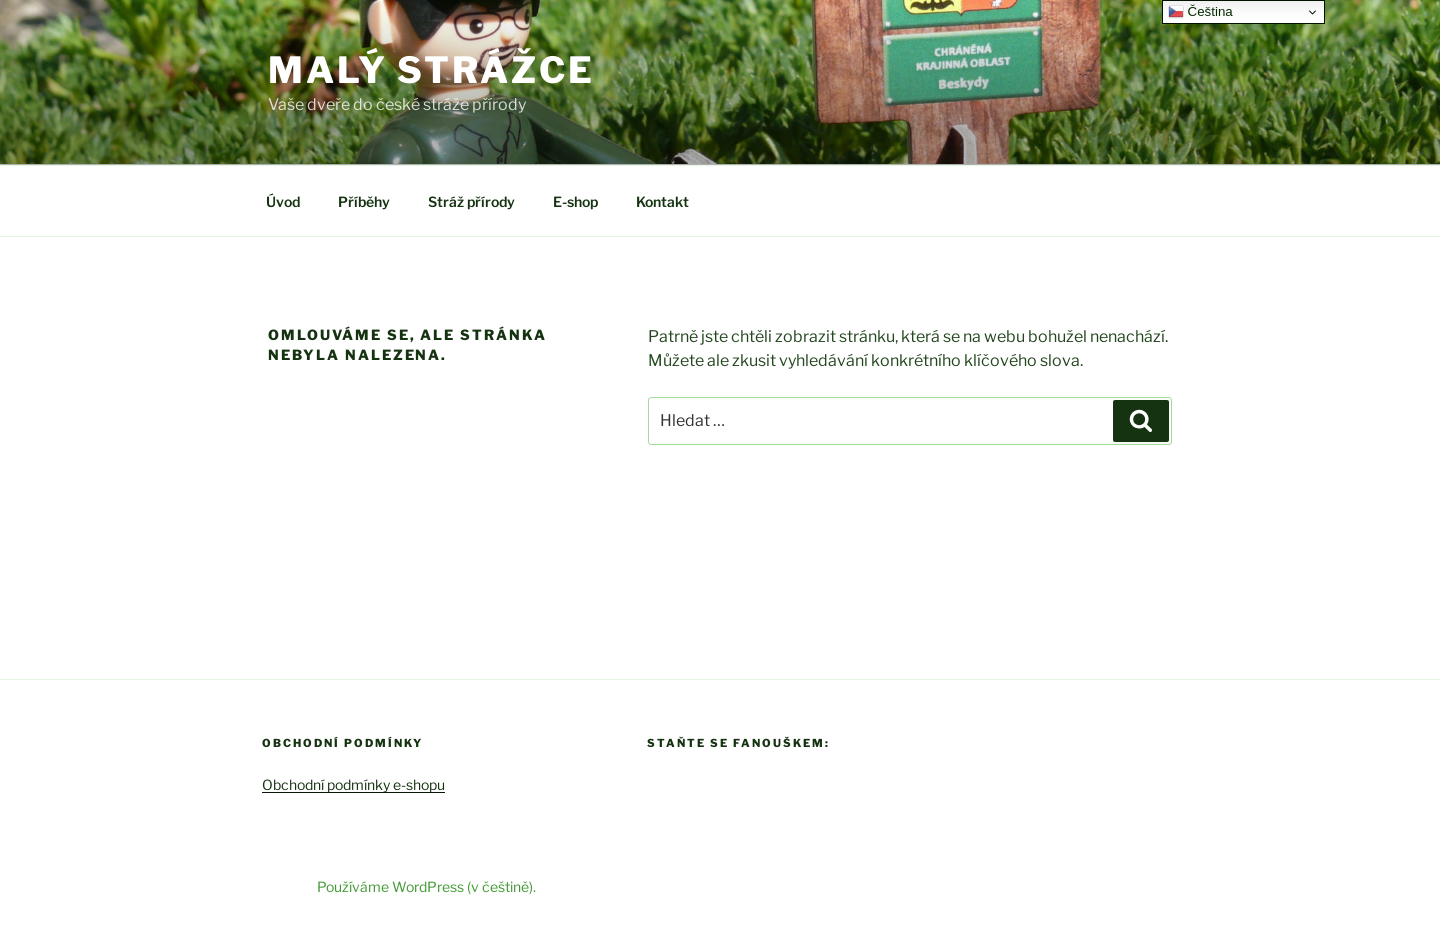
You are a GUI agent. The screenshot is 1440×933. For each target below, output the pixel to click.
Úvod (283, 201)
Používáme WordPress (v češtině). (426, 886)
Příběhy (364, 201)
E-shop (575, 201)
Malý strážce (431, 70)
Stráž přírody (471, 201)
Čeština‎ (1200, 12)
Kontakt (662, 201)
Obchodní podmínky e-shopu (353, 784)
